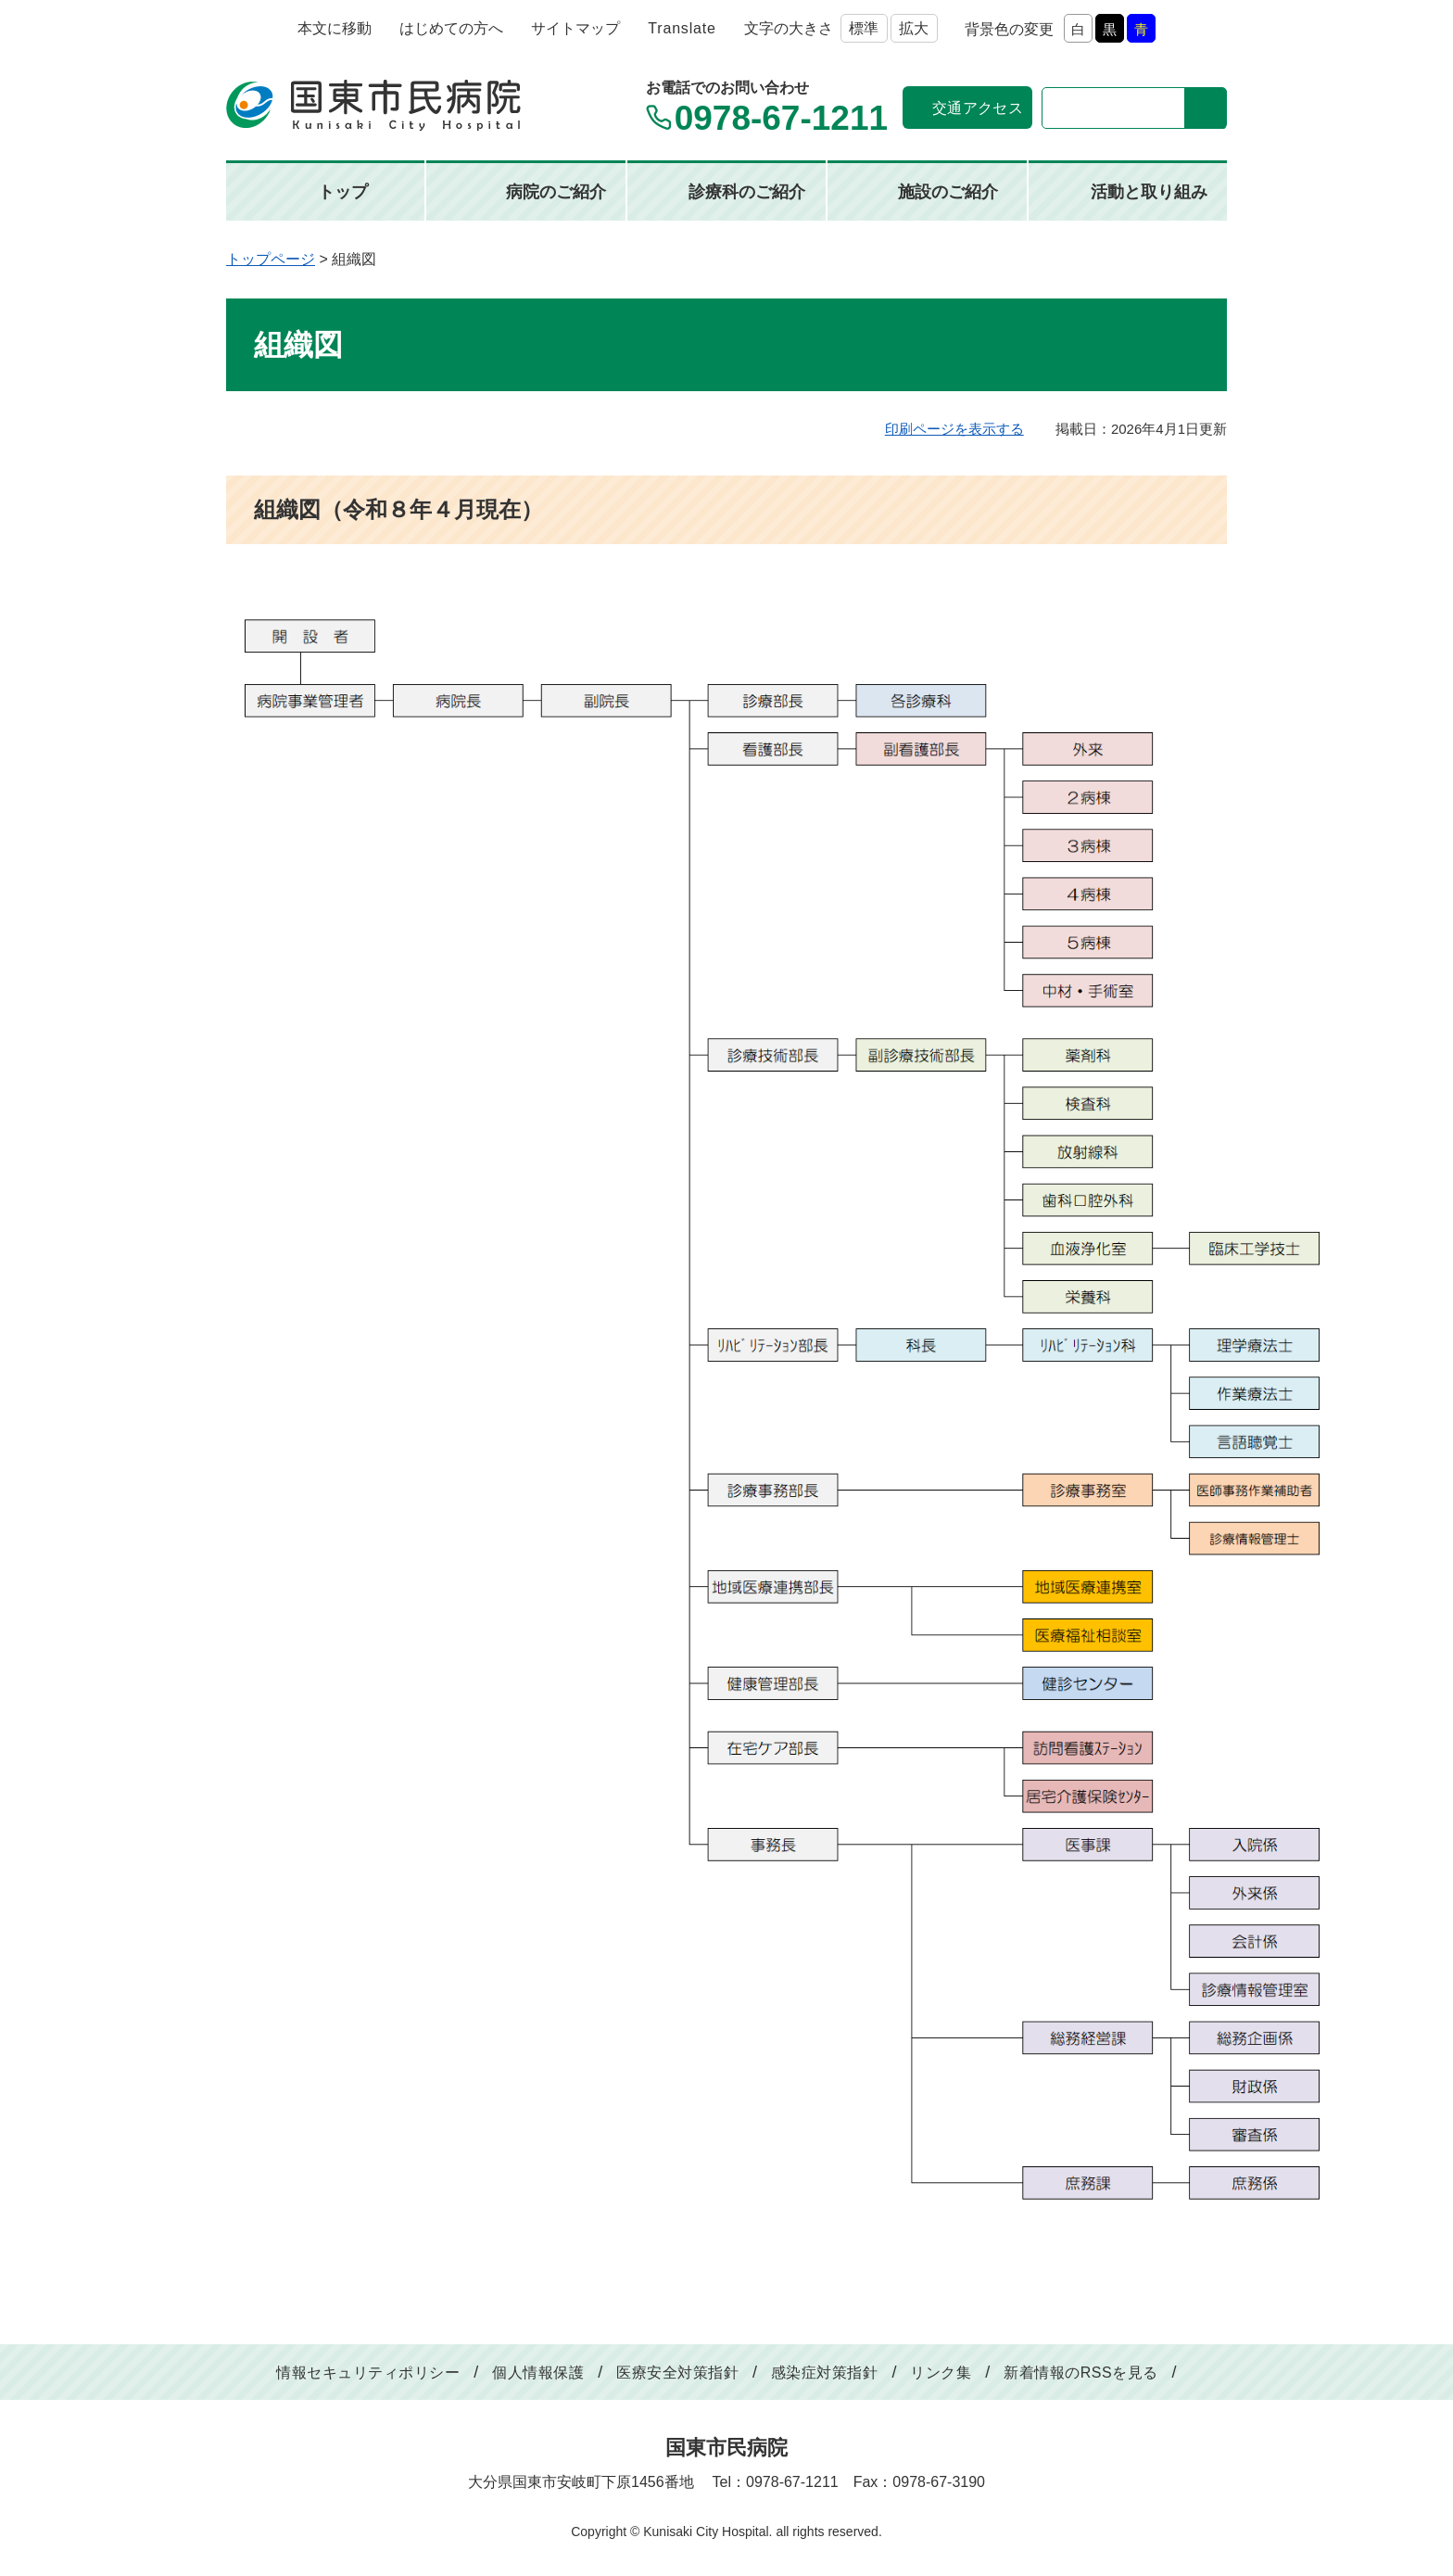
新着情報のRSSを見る (1080, 2372)
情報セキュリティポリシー (368, 2372)
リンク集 (940, 2372)
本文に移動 (334, 28)
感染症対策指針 (824, 2372)
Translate (681, 28)
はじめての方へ (451, 28)
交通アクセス (977, 108)
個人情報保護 (538, 2372)
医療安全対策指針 (677, 2372)
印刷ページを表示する (954, 429)
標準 (863, 28)
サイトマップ (575, 28)
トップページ (270, 259)
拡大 (914, 28)
